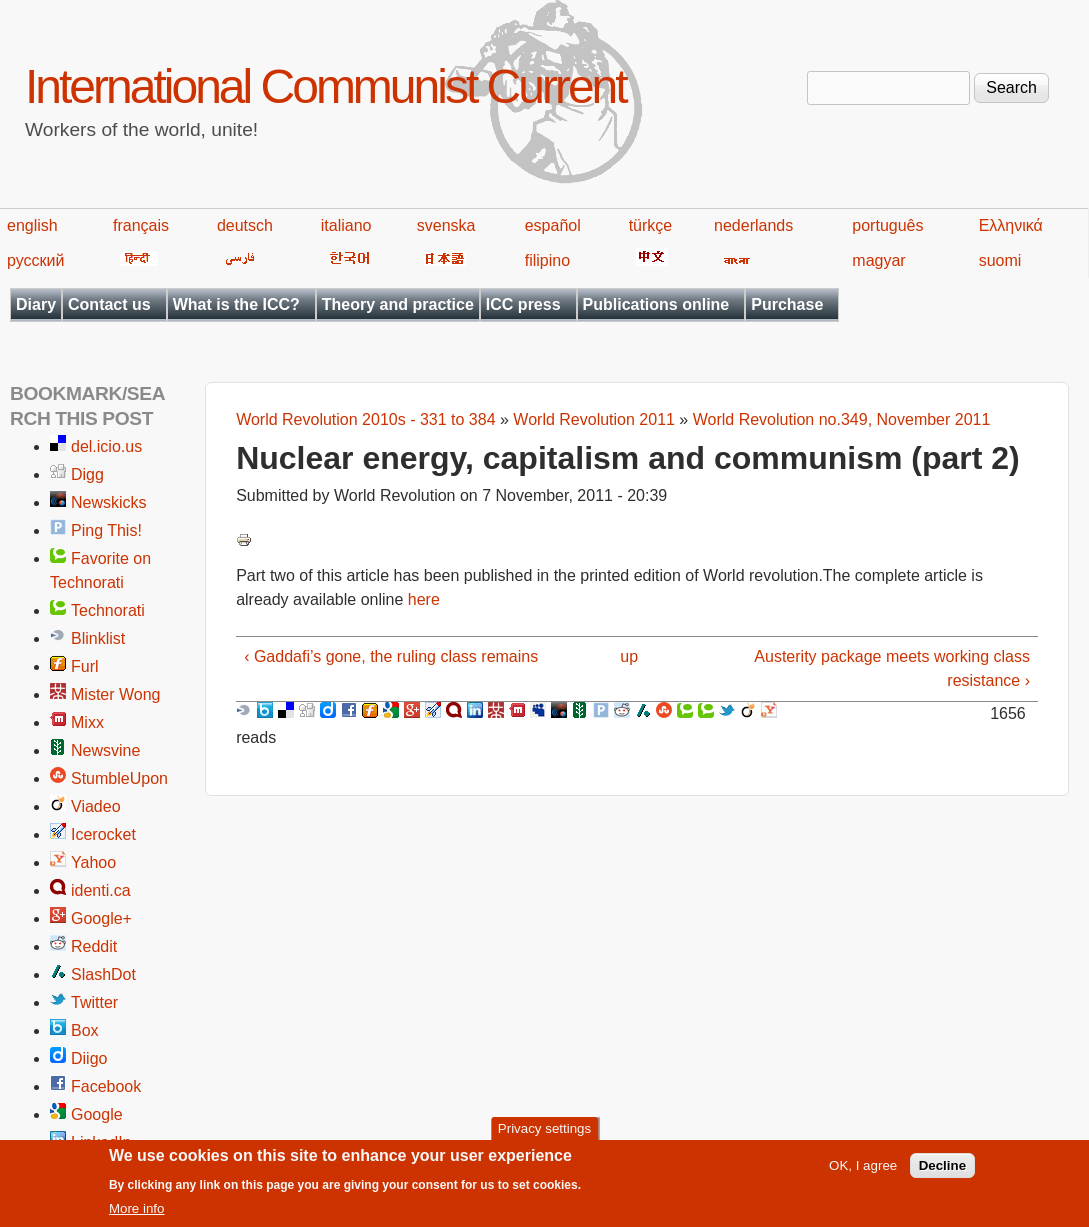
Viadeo (96, 806)
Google (97, 1114)
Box (85, 1030)
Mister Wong (116, 694)
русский (35, 260)
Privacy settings (544, 1131)
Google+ (101, 918)
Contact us (109, 304)
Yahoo (93, 862)
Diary (36, 304)
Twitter (94, 1002)
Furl (85, 666)
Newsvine (105, 750)
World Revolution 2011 (594, 419)
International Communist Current (325, 86)
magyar (878, 260)
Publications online (656, 304)
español (553, 225)
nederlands (753, 225)
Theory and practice (398, 304)
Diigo (89, 1058)
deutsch (245, 225)
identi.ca (101, 890)
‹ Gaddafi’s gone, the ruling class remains (391, 656)
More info (137, 1211)
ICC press (523, 304)
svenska (446, 225)
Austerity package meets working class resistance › (892, 668)
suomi (1000, 260)
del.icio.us (106, 446)
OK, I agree (863, 1168)
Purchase (787, 304)
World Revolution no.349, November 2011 (842, 419)
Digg (87, 474)
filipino (547, 260)
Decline (942, 1168)
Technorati (108, 610)
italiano (346, 225)
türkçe (651, 225)
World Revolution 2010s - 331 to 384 (365, 419)
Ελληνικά (1011, 225)
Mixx (87, 722)
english (32, 225)
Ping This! (106, 530)
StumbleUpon (119, 778)
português (887, 225)
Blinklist (98, 638)
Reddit (94, 946)
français (141, 225)
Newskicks (109, 502)
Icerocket (103, 834)
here (424, 599)
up (629, 656)
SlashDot (103, 974)
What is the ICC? (236, 304)
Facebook (106, 1086)
